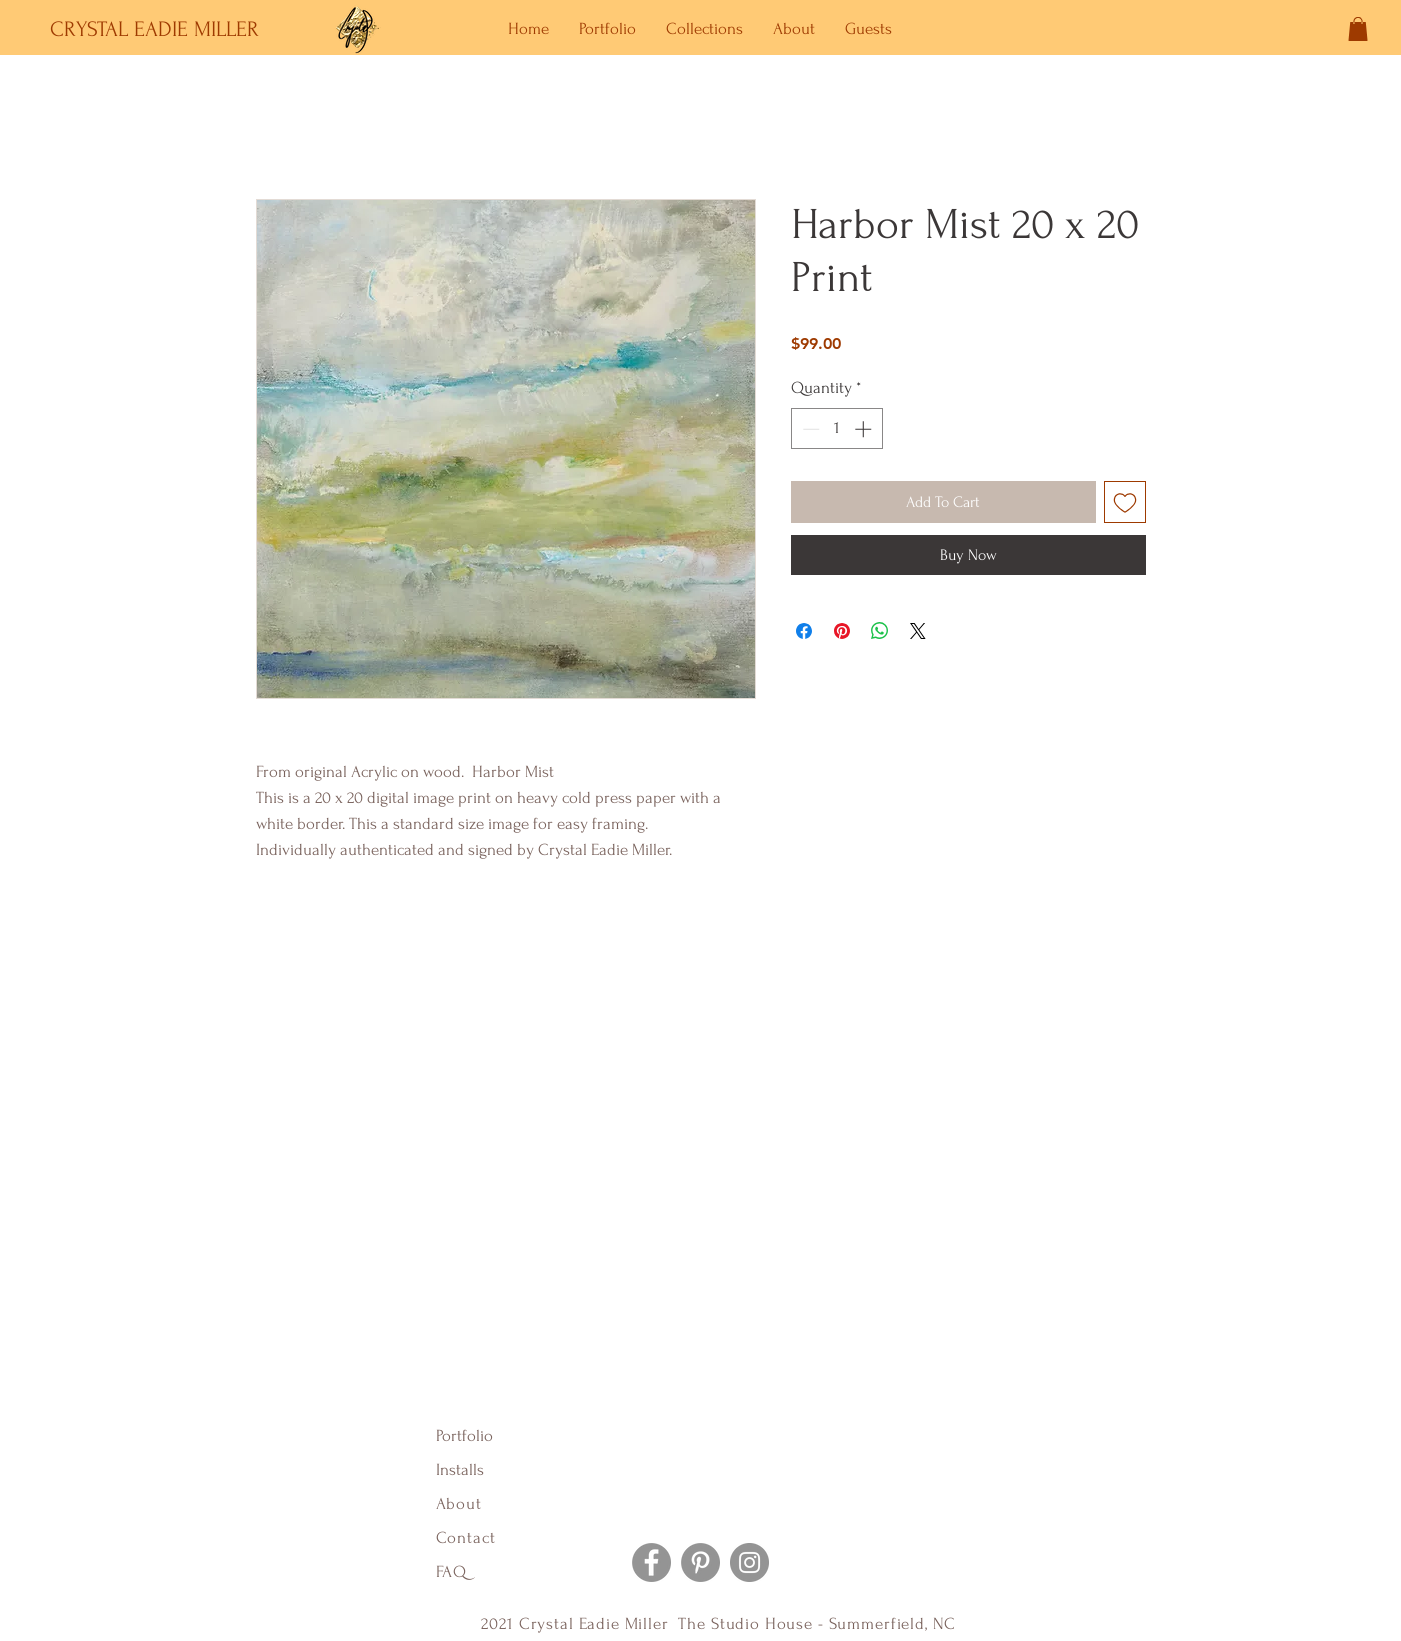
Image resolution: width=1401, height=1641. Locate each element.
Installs (460, 1469)
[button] (1358, 29)
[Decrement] (809, 429)
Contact (466, 1537)
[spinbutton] (836, 429)
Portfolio (464, 1435)
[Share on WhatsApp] (880, 631)
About (461, 1503)
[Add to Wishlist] (1125, 502)
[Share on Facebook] (804, 631)
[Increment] (865, 429)
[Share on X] (918, 631)
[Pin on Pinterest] (842, 631)
